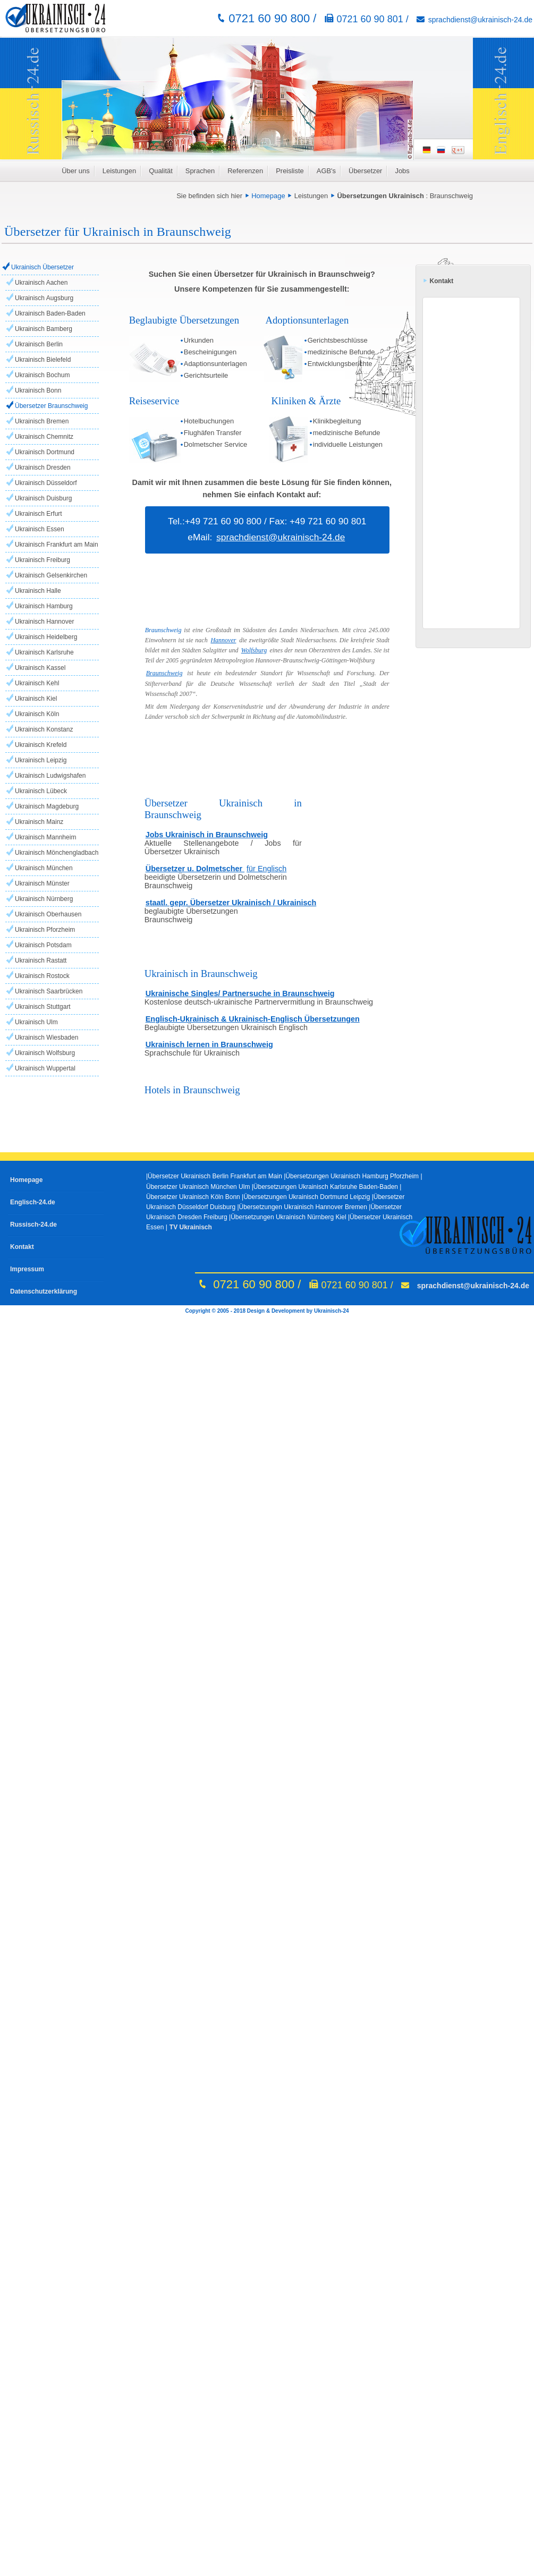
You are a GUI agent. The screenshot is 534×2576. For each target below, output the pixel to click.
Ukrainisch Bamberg (43, 329)
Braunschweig (451, 196)
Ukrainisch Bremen (42, 421)
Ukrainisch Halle (38, 590)
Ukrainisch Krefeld (40, 745)
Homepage (268, 196)
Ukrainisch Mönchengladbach (56, 852)
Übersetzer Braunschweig (51, 406)
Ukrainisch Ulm (36, 1022)
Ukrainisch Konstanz (44, 729)
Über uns (76, 171)
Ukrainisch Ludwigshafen (50, 775)
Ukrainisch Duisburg (43, 498)
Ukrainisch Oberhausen (48, 914)
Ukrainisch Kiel (36, 698)
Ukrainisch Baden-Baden (50, 313)
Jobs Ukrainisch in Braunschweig (207, 834)
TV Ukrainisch (190, 1227)
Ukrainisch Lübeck (41, 791)
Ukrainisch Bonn (38, 390)
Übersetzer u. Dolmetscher (195, 868)
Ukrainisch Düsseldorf (46, 483)
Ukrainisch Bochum (42, 375)
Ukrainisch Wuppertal (45, 1068)
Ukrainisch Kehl (37, 683)
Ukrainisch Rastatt (40, 960)
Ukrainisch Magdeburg (47, 806)
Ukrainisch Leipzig (40, 760)
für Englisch (266, 868)
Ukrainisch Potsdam (43, 945)
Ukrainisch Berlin (39, 344)
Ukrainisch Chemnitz (44, 436)
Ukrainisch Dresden (43, 467)
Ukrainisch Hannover (44, 621)
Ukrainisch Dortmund (44, 452)
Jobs (402, 171)
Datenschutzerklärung (43, 1291)
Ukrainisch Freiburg (42, 560)
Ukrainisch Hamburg (44, 606)
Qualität (161, 171)
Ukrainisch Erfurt (38, 513)
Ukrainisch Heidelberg (46, 637)
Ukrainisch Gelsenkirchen (51, 575)
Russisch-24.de (33, 1224)
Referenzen (245, 171)
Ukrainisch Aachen (41, 282)
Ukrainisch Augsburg (44, 298)
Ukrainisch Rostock (42, 976)
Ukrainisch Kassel (40, 667)
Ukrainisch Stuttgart (43, 1006)
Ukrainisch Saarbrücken (48, 991)
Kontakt (22, 1247)
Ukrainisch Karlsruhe (44, 652)
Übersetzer (365, 171)
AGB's (326, 171)
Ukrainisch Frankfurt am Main (56, 544)
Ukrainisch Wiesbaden (46, 1037)
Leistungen (119, 171)
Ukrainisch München (44, 868)
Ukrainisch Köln (37, 714)
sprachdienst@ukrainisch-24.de (480, 19)
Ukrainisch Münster (42, 883)
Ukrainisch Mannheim (45, 837)
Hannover (223, 640)
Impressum (27, 1269)
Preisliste (290, 171)
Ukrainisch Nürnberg (44, 899)
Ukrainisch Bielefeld (43, 359)
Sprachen (200, 171)
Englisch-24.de (32, 1202)
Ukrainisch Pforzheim (45, 929)
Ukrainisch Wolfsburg (45, 1053)
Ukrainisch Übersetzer (42, 267)
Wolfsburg (254, 650)
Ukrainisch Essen (39, 529)
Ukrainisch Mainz (39, 822)
